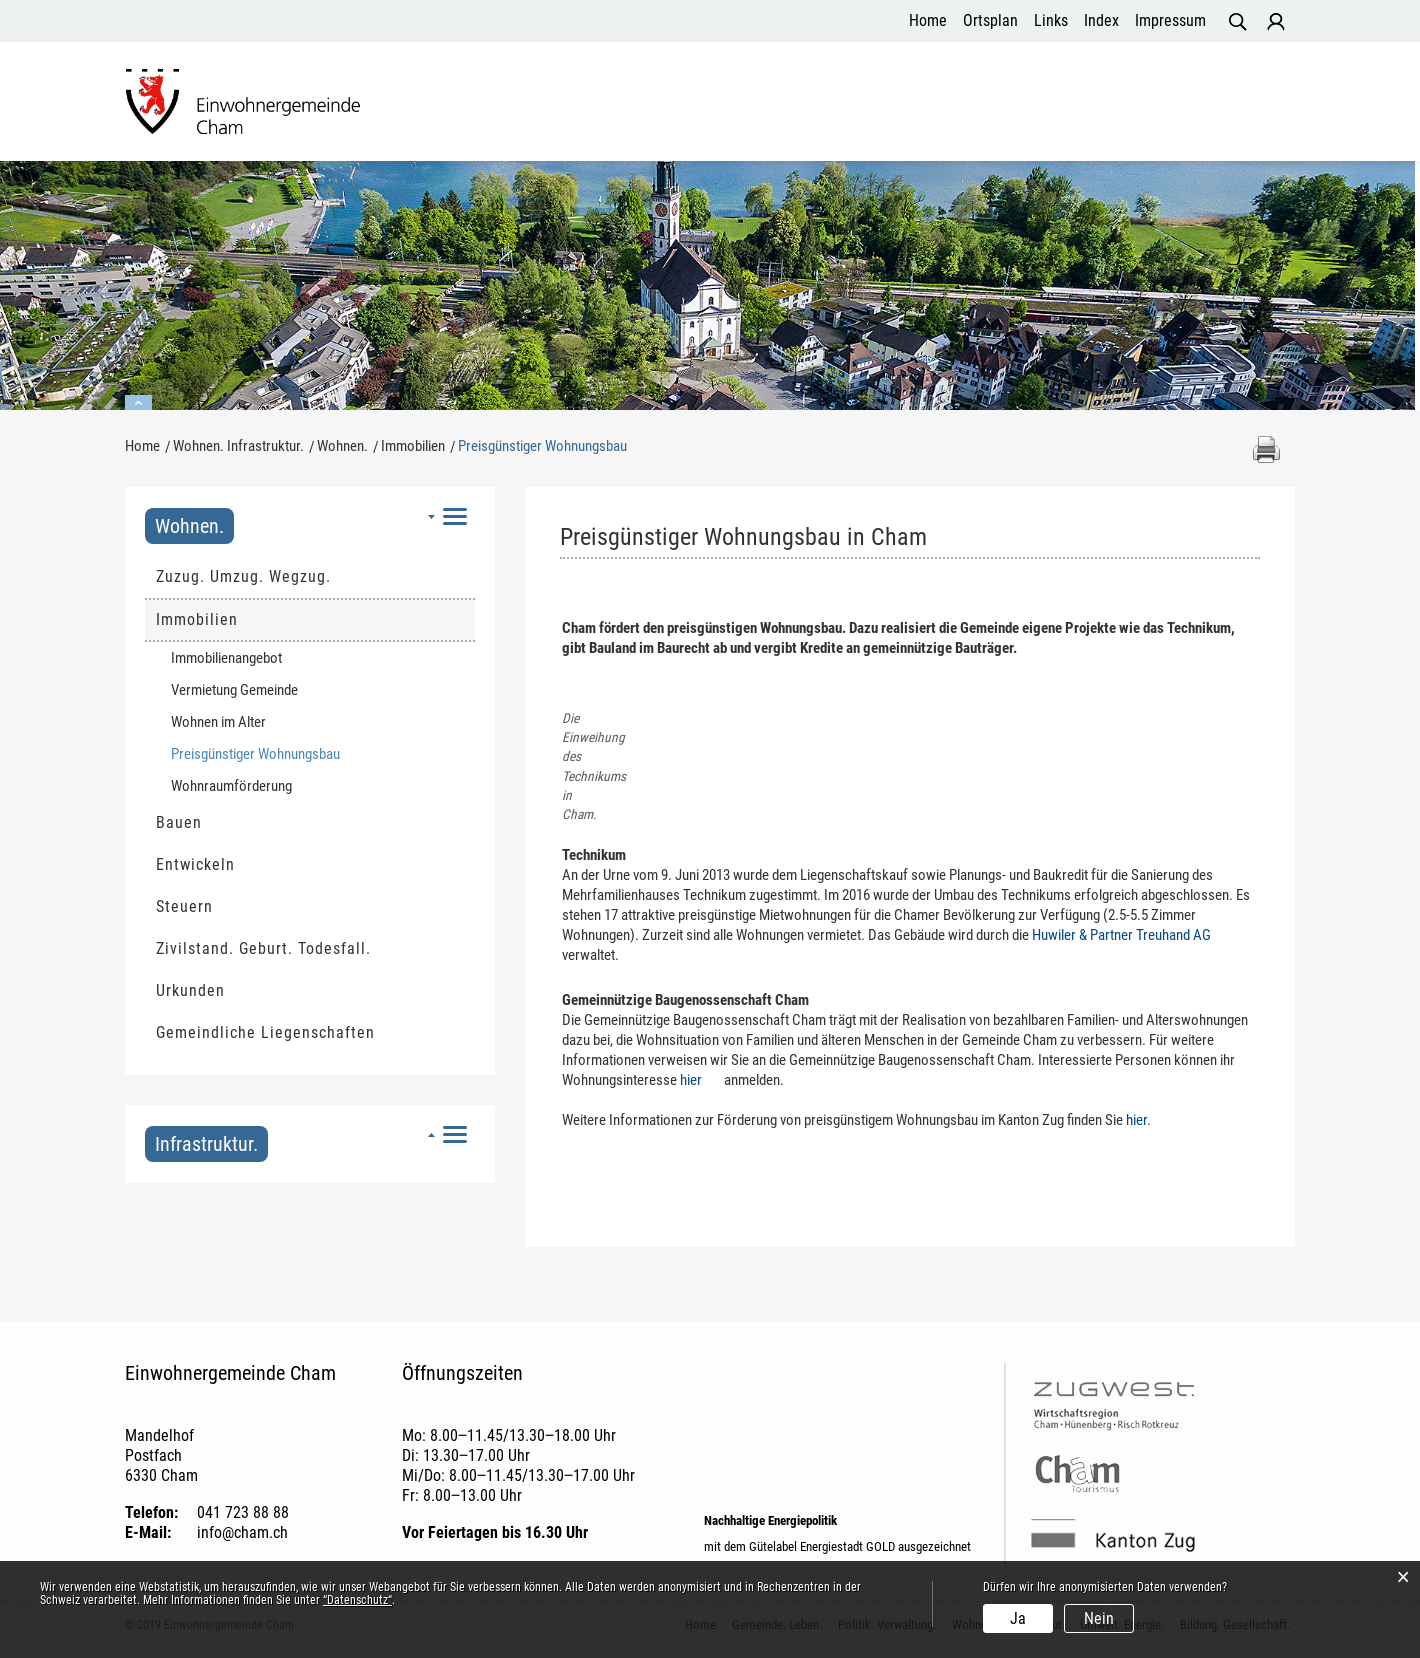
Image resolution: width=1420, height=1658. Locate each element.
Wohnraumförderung (231, 786)
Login (1276, 22)
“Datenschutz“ (357, 1600)
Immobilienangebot (226, 658)
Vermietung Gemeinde (234, 690)
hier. (1148, 1121)
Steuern (184, 906)
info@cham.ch (242, 1533)
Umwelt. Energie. (1029, 104)
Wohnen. (189, 526)
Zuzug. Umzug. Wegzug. (243, 576)
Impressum (1170, 20)
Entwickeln (195, 864)
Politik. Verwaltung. (676, 104)
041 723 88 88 (243, 1513)
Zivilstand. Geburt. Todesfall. (263, 948)
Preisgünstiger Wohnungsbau (293, 753)
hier (700, 1081)
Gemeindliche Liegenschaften (265, 1032)
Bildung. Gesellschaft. (1199, 104)
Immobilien (197, 619)
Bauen (179, 822)
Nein (1099, 1618)
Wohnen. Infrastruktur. (858, 104)
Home (928, 20)
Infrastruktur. (206, 1144)
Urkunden (190, 990)
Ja (1018, 1618)
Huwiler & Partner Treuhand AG (1131, 936)
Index (1101, 20)
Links (1051, 20)
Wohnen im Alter (218, 722)
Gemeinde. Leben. (511, 104)
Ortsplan (990, 20)
